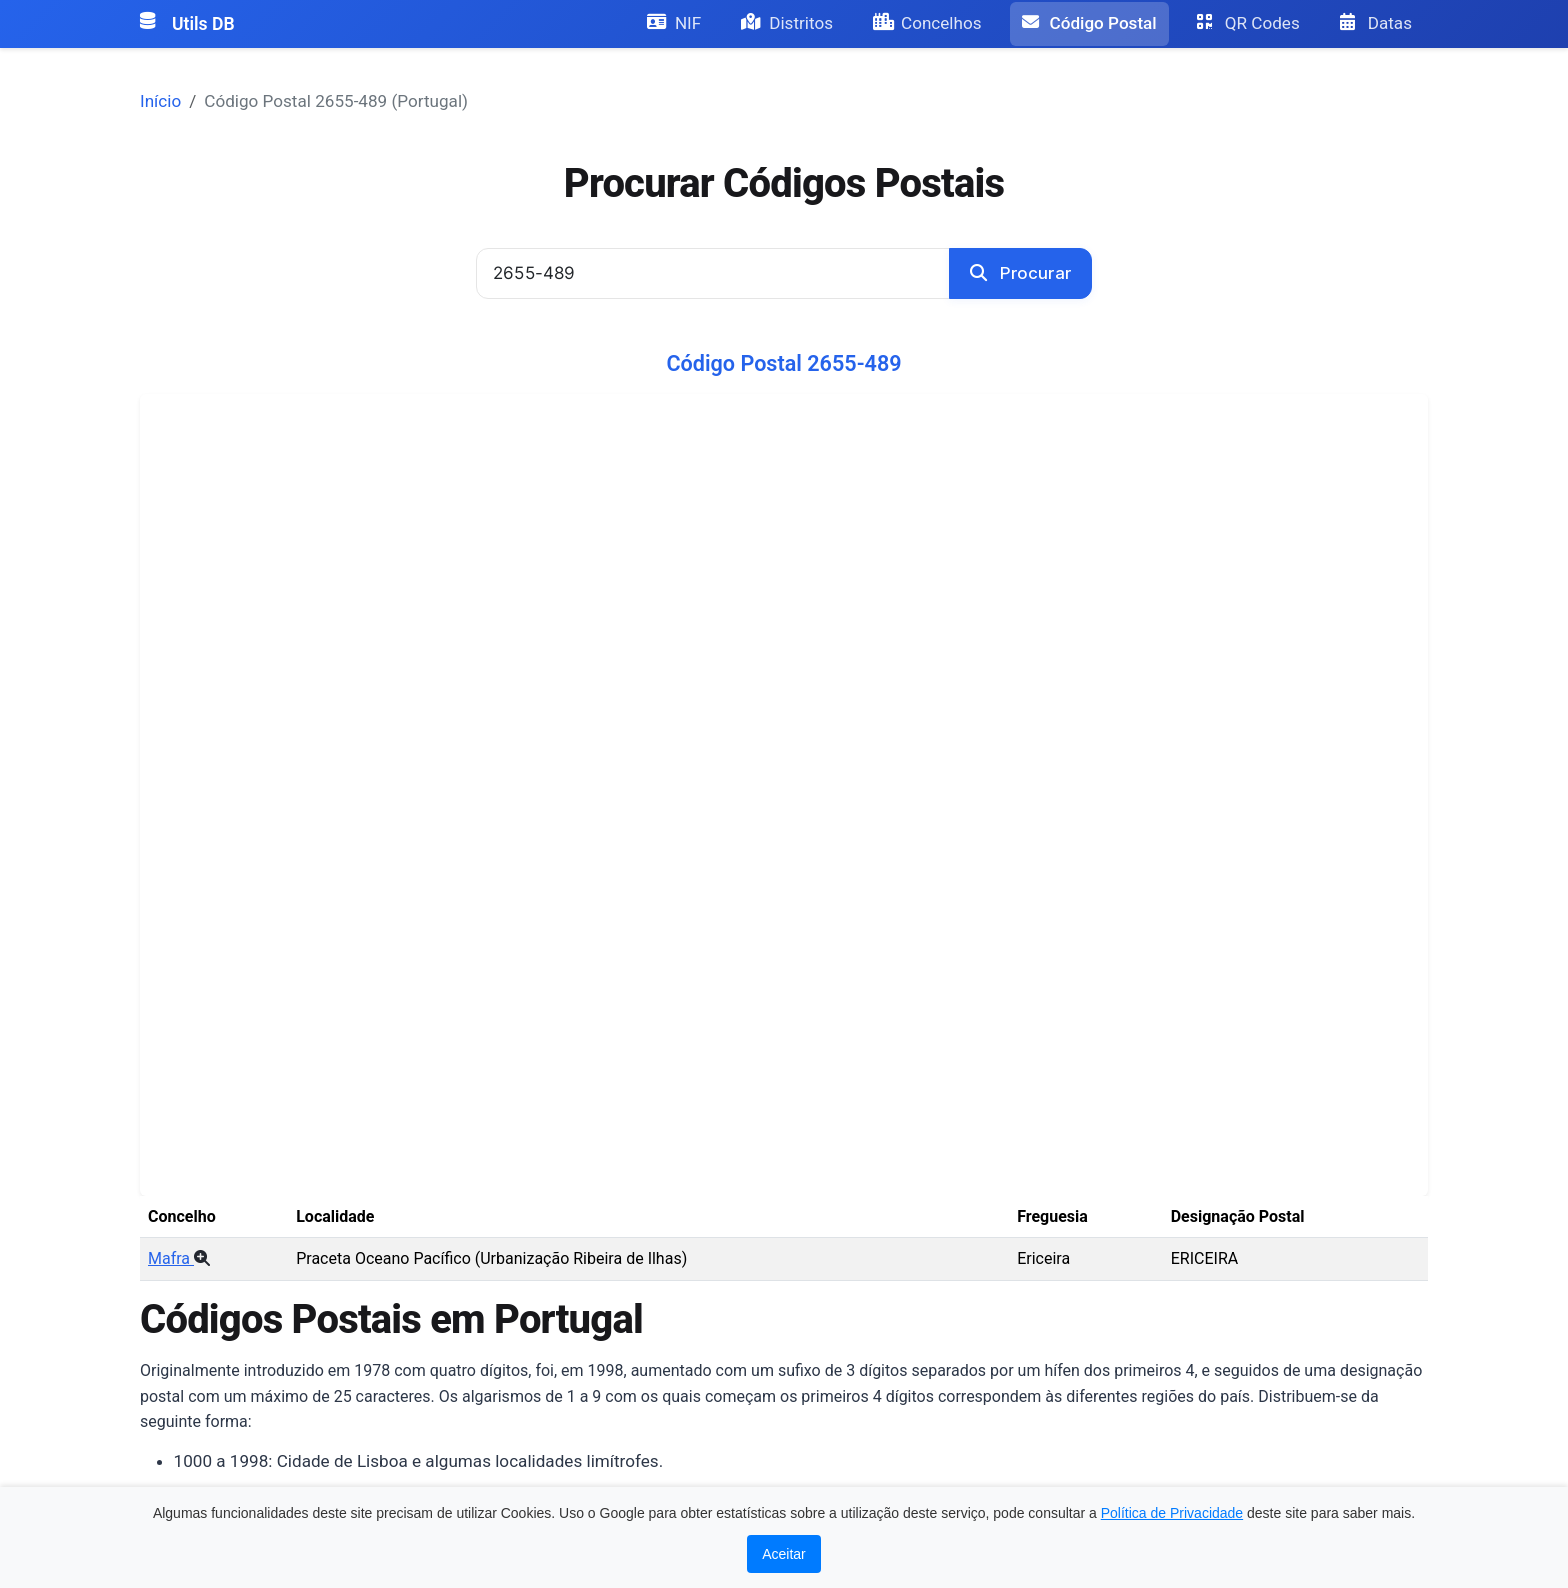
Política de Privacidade (1172, 1513)
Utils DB (187, 24)
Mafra (179, 1258)
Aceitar (784, 1554)
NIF (674, 23)
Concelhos (927, 23)
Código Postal (1089, 23)
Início (160, 101)
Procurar (1020, 273)
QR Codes (1248, 23)
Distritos (787, 23)
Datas (1376, 23)
